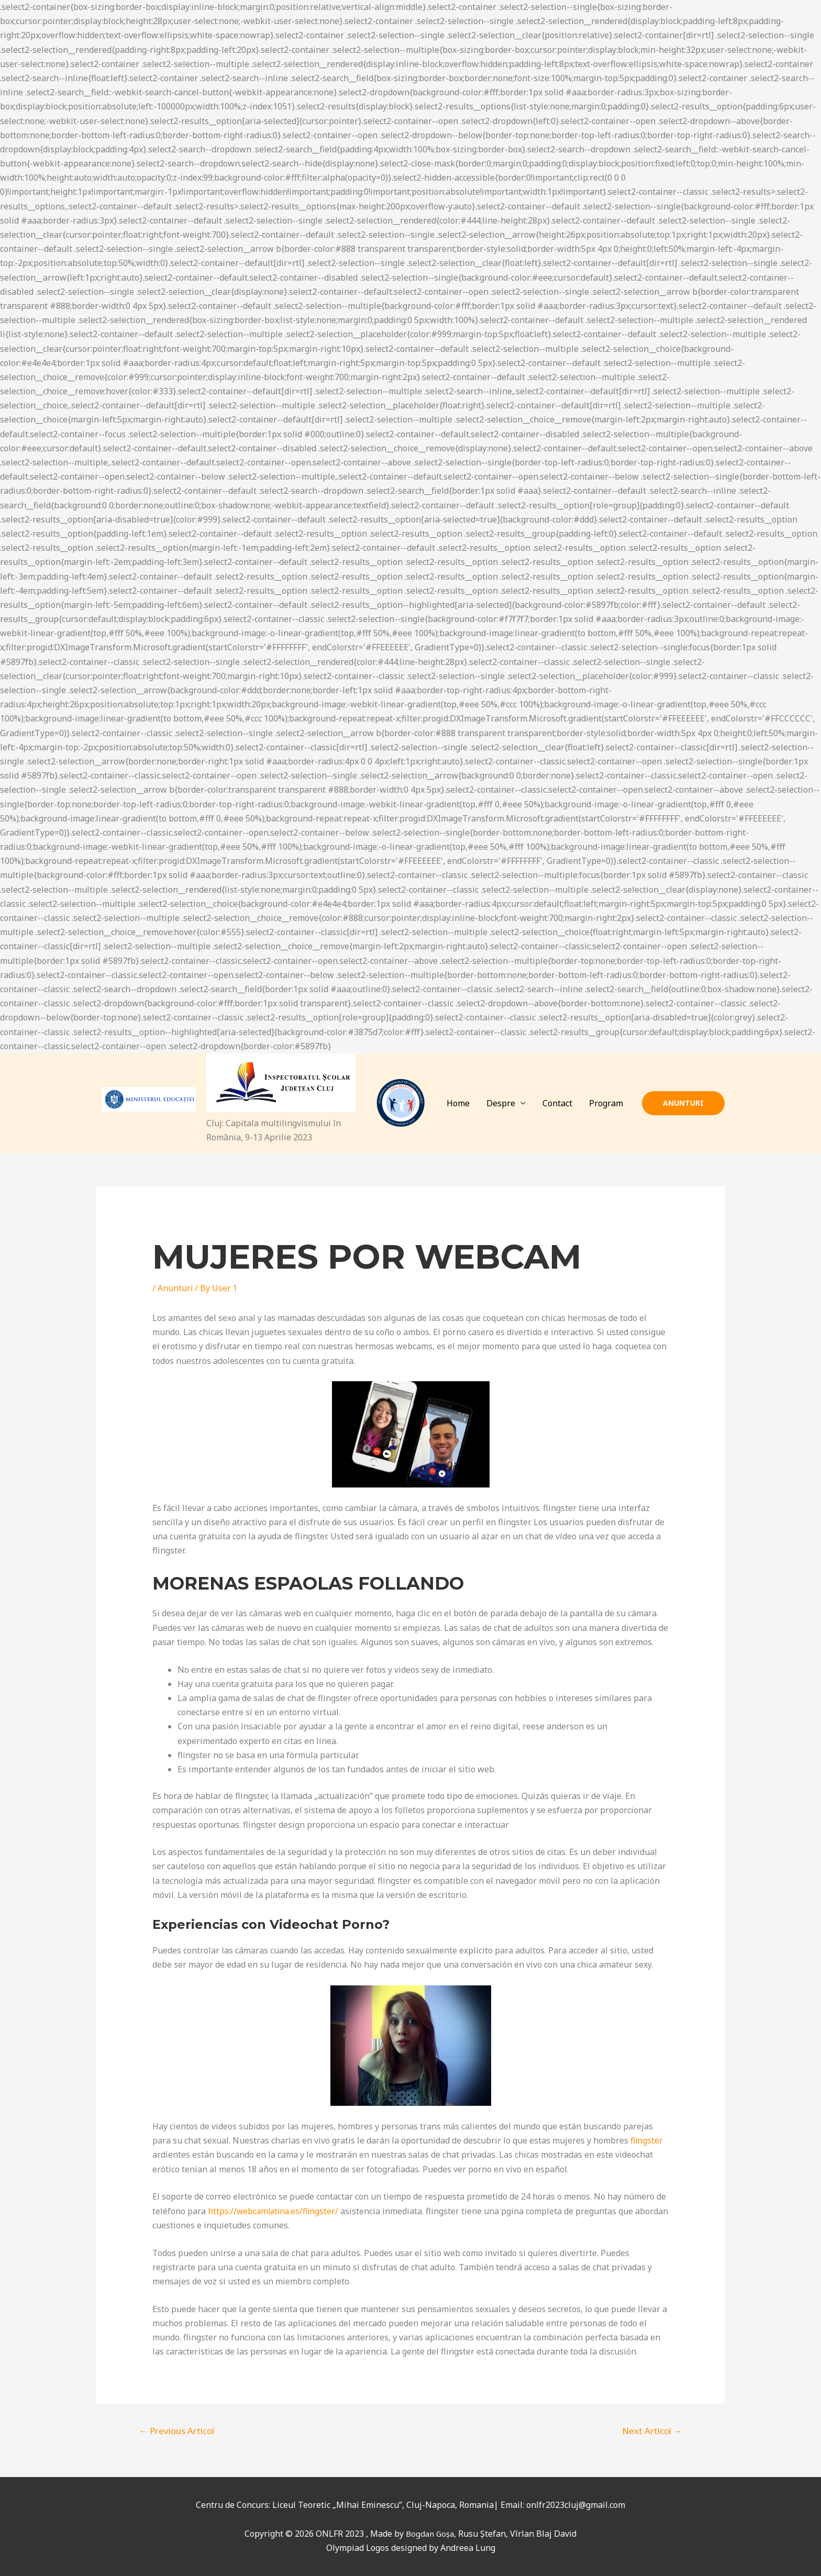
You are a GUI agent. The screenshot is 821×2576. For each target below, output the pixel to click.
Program (606, 1103)
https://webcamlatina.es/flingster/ (275, 2210)
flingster (647, 2140)
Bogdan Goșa (430, 2533)
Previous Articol (176, 2431)
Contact (557, 1103)
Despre (500, 1103)
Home (458, 1103)
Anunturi (175, 1288)
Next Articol (652, 2431)
